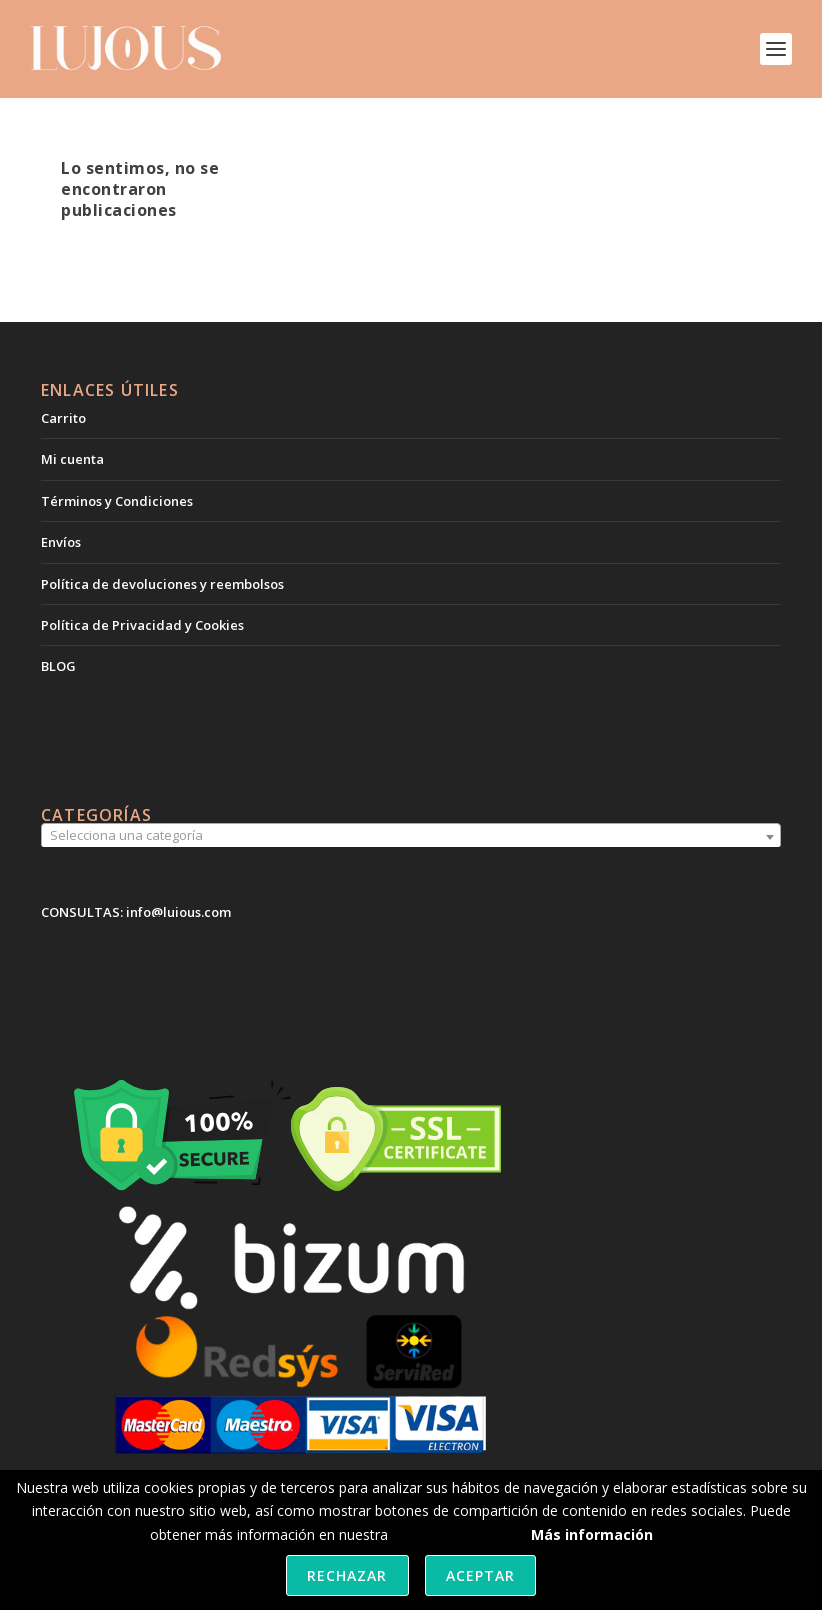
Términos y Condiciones (117, 501)
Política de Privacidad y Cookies (142, 625)
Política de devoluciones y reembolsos (162, 584)
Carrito (63, 418)
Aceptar (480, 1575)
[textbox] (411, 835)
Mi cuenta (72, 459)
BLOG (58, 666)
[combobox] (411, 837)
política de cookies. (453, 1534)
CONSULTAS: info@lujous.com (136, 912)
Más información (592, 1534)
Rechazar (347, 1575)
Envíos (61, 542)
